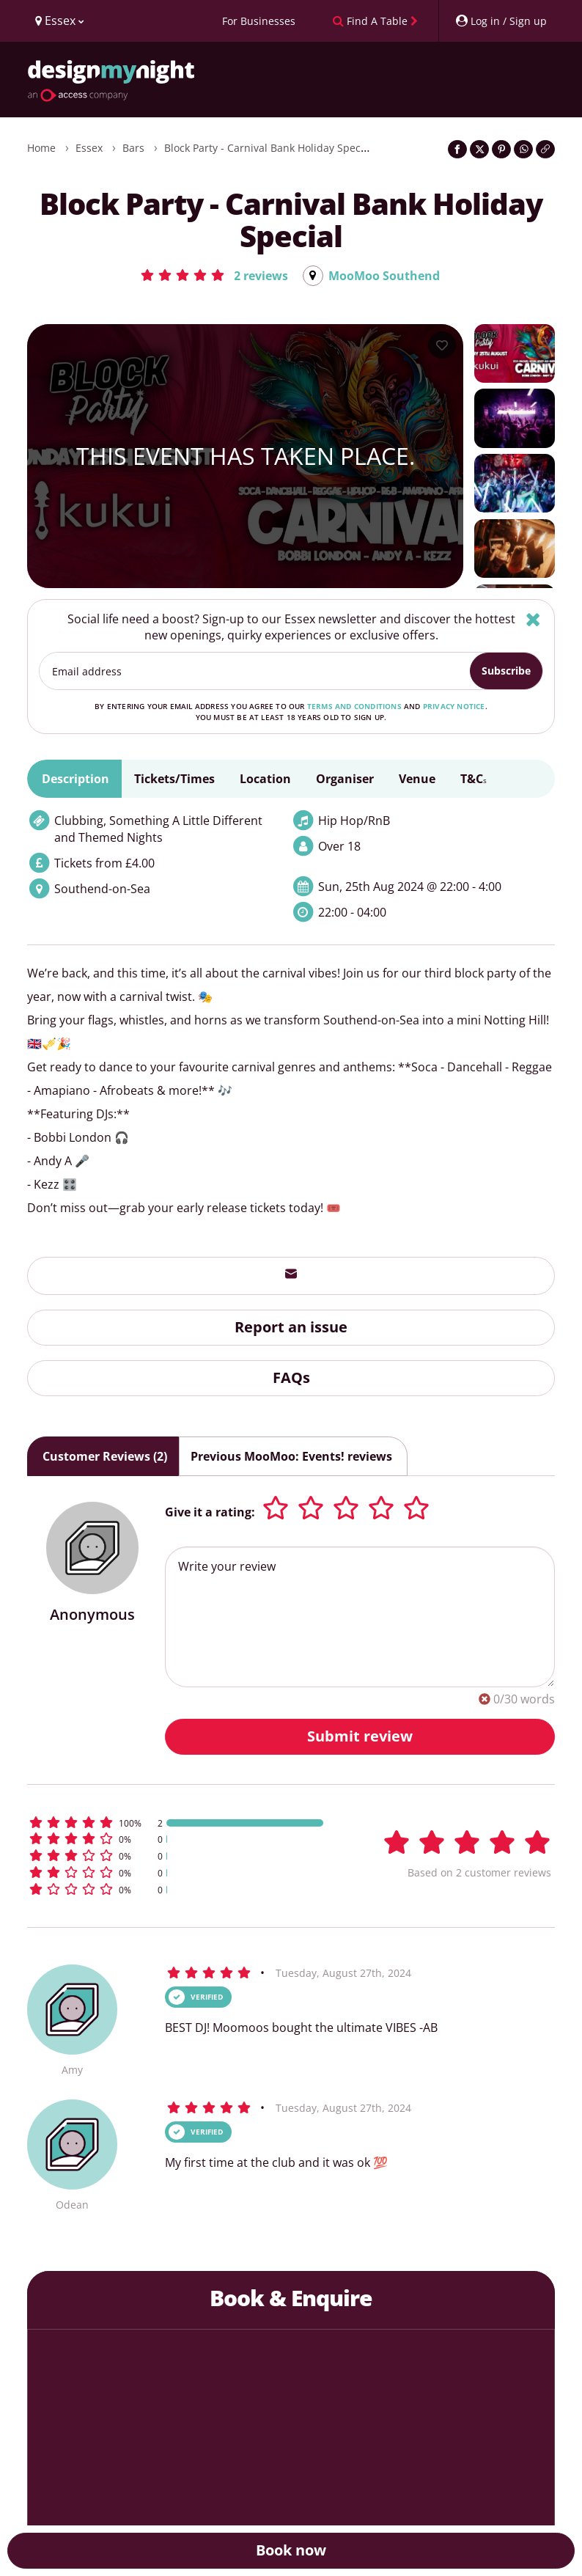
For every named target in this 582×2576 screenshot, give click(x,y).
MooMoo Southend (384, 276)
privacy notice (454, 707)
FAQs (291, 1377)
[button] (214, 275)
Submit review (360, 1736)
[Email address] (255, 671)
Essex (89, 148)
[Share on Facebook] (457, 149)
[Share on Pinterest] (501, 149)
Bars (133, 148)
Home (41, 148)
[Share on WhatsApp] (523, 149)
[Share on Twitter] (479, 149)
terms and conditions (354, 707)
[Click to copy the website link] (545, 149)
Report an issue (291, 1327)
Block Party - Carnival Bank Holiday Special (268, 148)
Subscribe (506, 671)
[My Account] (500, 20)
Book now (291, 2550)
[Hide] (533, 619)
